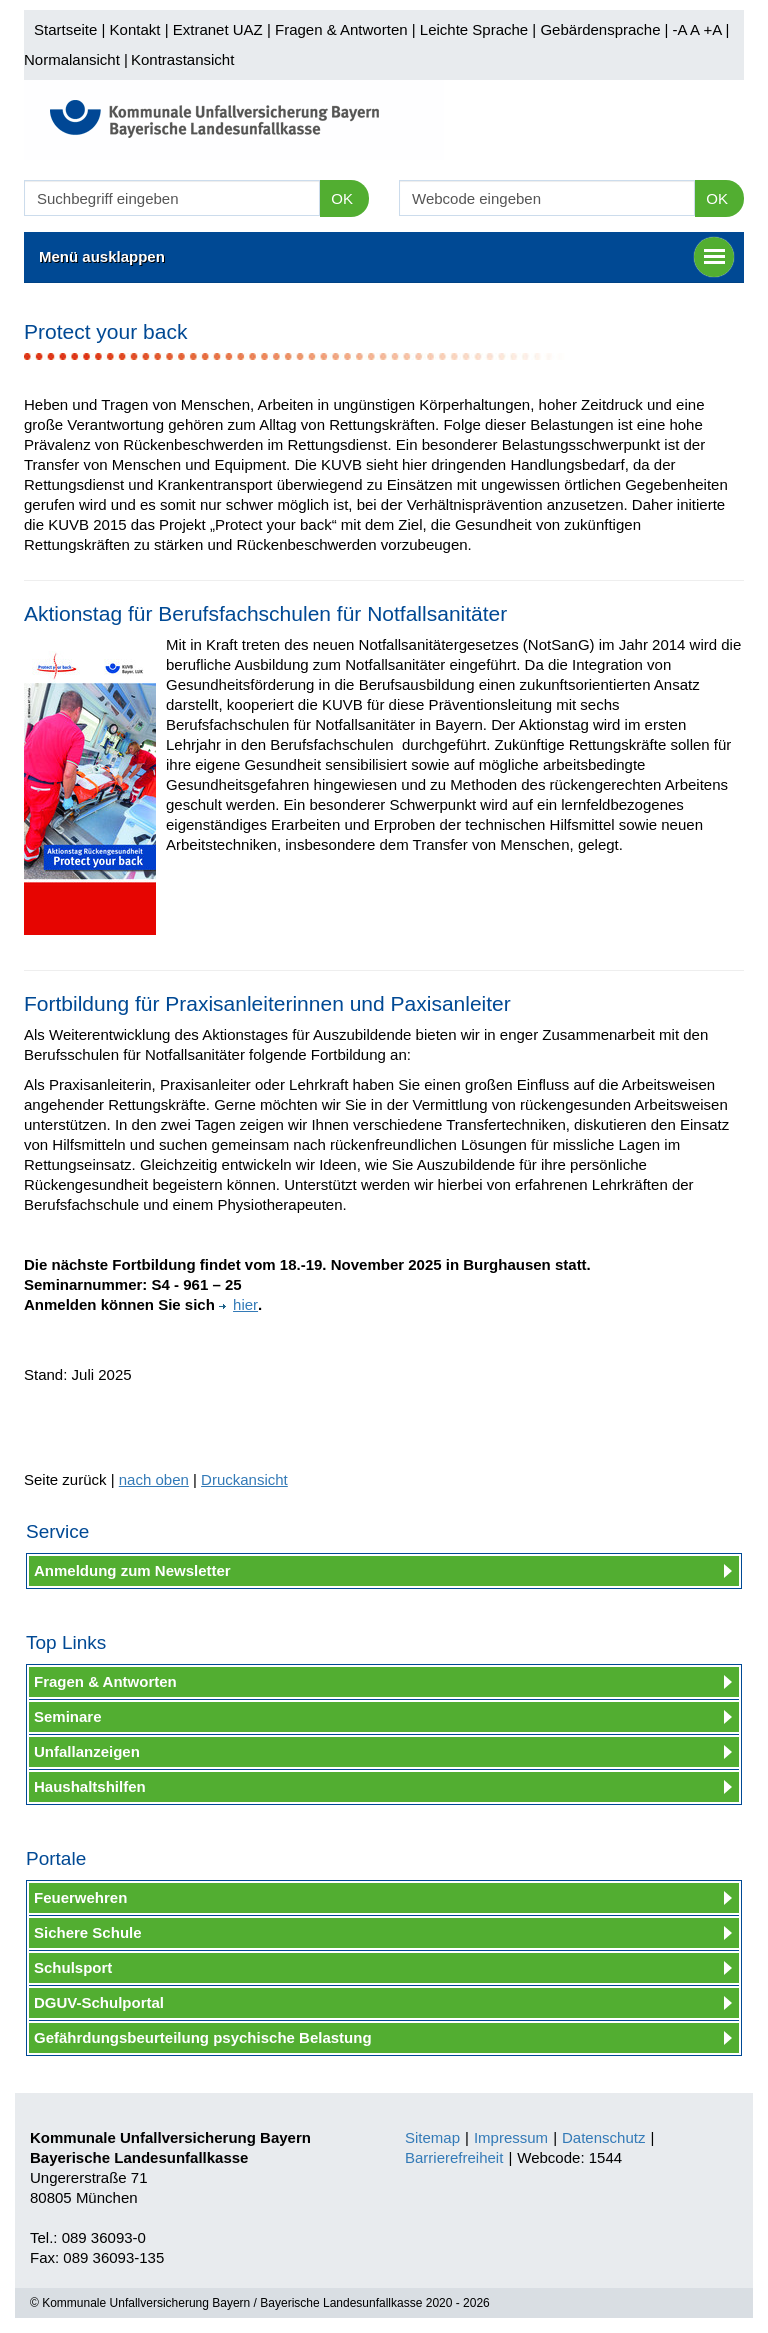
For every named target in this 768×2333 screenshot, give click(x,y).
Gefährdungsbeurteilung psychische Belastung (203, 2037)
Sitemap (432, 2137)
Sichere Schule (88, 1932)
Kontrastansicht (182, 59)
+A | (714, 29)
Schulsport (73, 1967)
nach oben (154, 1479)
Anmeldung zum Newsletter (132, 1570)
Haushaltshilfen (90, 1786)
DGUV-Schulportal (99, 2002)
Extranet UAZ (218, 29)
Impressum (511, 2137)
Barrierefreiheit (454, 2157)
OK (342, 198)
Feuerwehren (80, 1897)
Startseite (65, 29)
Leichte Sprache (474, 29)
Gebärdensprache (600, 29)
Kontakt (135, 29)
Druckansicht (244, 1479)
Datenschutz (603, 2137)
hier (238, 1304)
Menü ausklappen (386, 257)
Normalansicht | (76, 59)
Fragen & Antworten (341, 29)
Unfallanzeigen (87, 1751)
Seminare (68, 1716)
